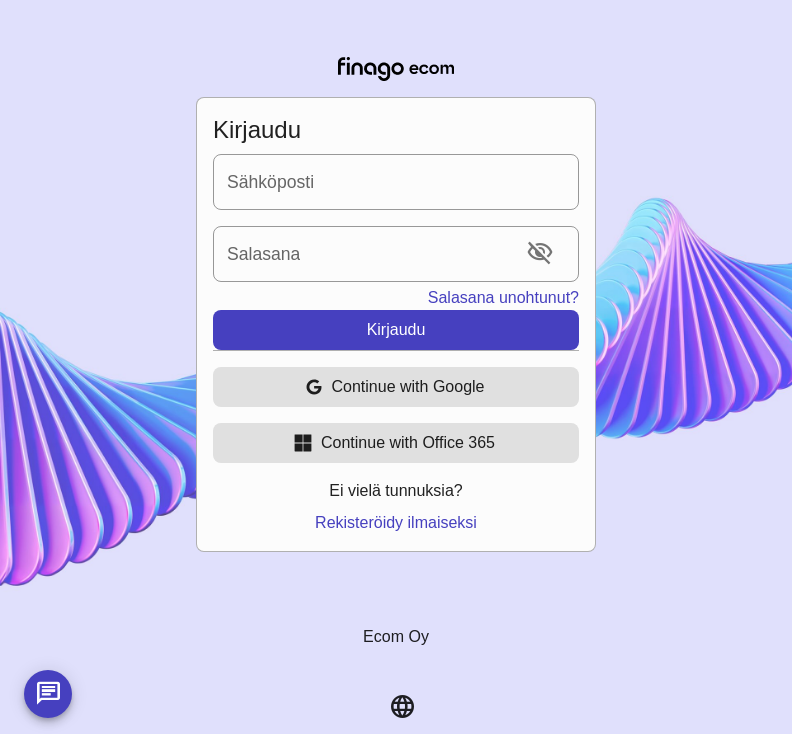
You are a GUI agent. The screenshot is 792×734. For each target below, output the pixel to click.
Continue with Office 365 (394, 443)
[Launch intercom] (48, 694)
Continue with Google (394, 387)
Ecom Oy (396, 636)
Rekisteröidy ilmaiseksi (396, 522)
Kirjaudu (396, 329)
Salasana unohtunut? (503, 297)
